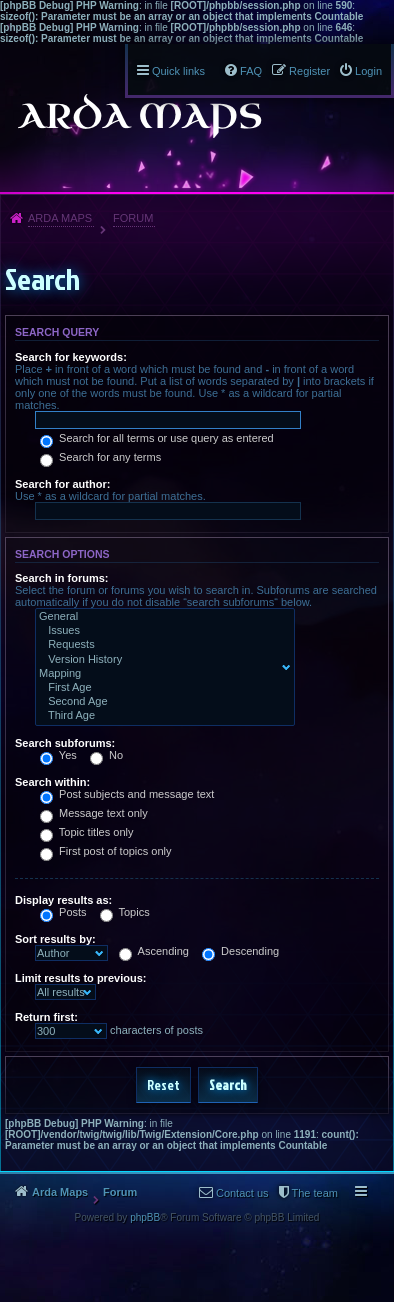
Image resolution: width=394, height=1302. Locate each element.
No (106, 755)
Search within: (52, 782)
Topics (125, 912)
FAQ (251, 71)
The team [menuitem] (315, 1193)
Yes (58, 755)
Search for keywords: (71, 357)
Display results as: (63, 900)
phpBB (145, 1217)
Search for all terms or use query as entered (157, 438)
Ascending (154, 951)
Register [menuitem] (309, 71)
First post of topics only (106, 851)
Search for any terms (100, 457)
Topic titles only (86, 832)
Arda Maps (60, 218)
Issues (160, 631)
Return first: (46, 1017)
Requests (160, 645)
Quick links (178, 71)
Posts (63, 912)
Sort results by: (55, 939)
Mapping (160, 674)
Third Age (160, 716)
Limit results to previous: (80, 978)
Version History (160, 660)
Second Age (160, 702)
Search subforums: (65, 743)
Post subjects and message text (127, 794)
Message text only (94, 813)
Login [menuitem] (368, 71)
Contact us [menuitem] (242, 1193)
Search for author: (62, 484)
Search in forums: (62, 578)
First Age (160, 688)
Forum (133, 218)
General (160, 617)
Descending (240, 951)
